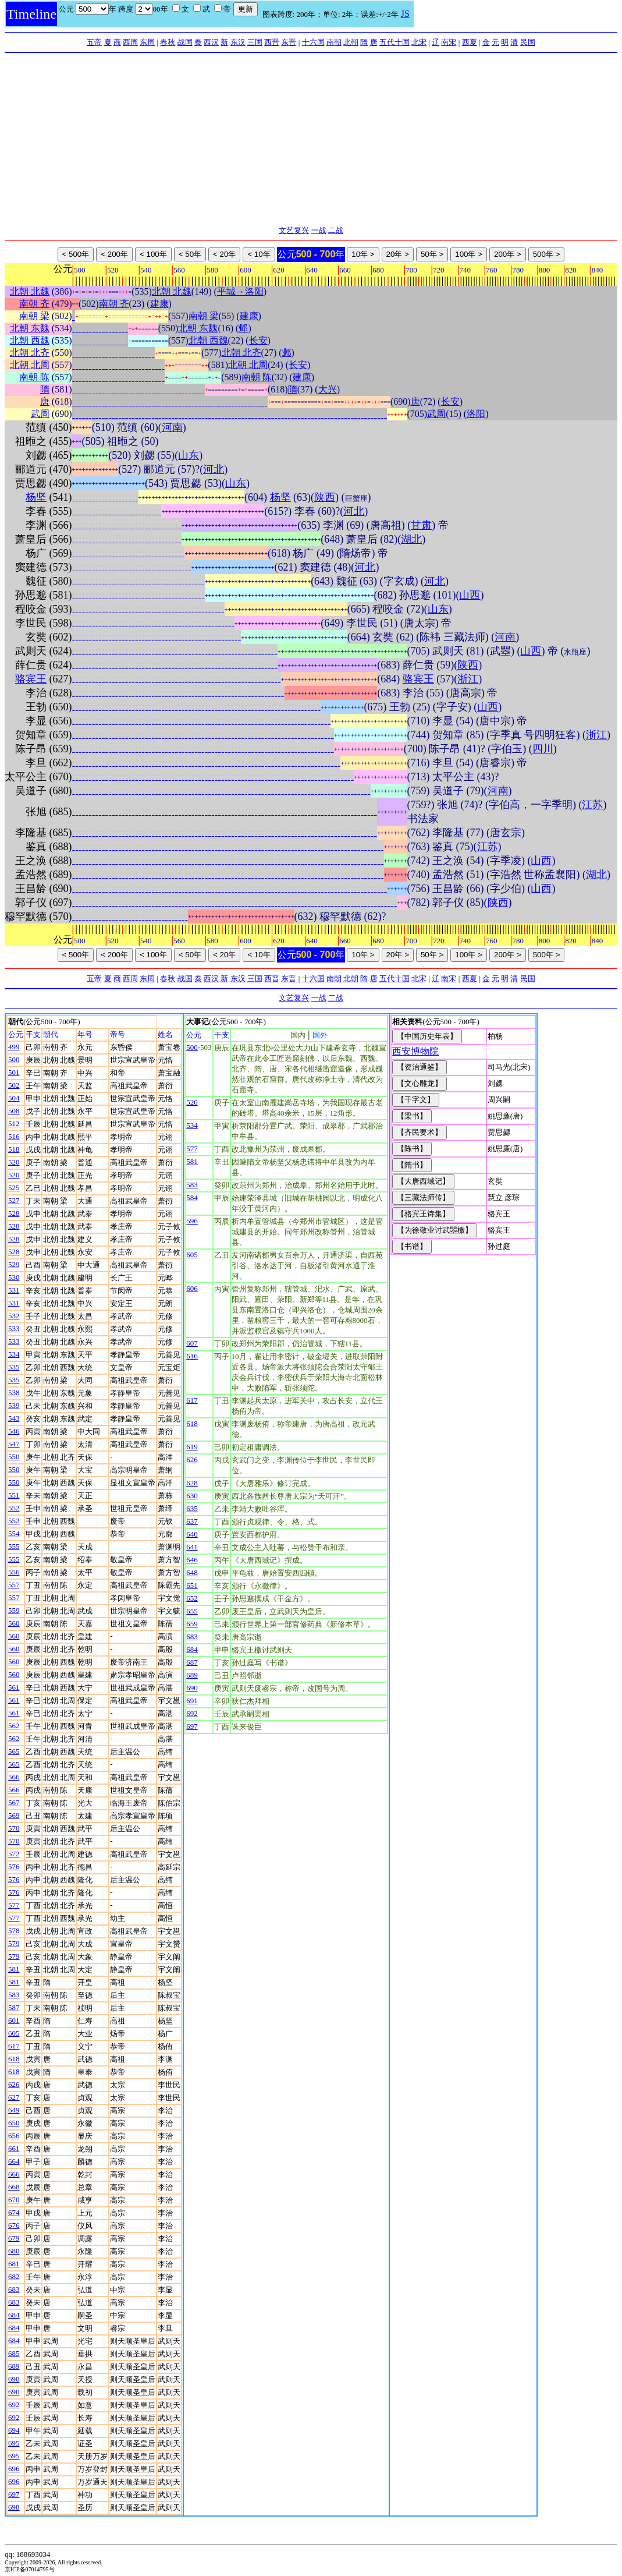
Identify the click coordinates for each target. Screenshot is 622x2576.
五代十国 (394, 42)
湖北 (411, 539)
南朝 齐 (34, 304)
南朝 (334, 42)
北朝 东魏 (29, 328)
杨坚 (36, 497)
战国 (185, 42)
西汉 (211, 42)
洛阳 (476, 414)
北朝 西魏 (29, 340)
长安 (258, 340)
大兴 (327, 389)
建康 (159, 304)
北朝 (350, 42)
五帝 (94, 42)
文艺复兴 (294, 230)
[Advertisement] (311, 140)
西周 (130, 42)
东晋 (288, 42)
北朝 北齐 (29, 353)
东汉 (238, 42)
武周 (40, 414)
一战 (318, 230)
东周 (147, 42)
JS (405, 14)
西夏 (469, 42)
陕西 (324, 497)
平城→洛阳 (240, 291)
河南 (172, 427)
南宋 (448, 42)
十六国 (313, 42)
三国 (254, 42)
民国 (527, 42)
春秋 (167, 42)
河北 (213, 469)
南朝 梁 (34, 316)
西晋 (271, 42)
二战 (335, 230)
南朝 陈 (34, 377)
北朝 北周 (29, 365)
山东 (188, 455)
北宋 (418, 42)
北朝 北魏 (29, 291)
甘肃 (421, 525)
